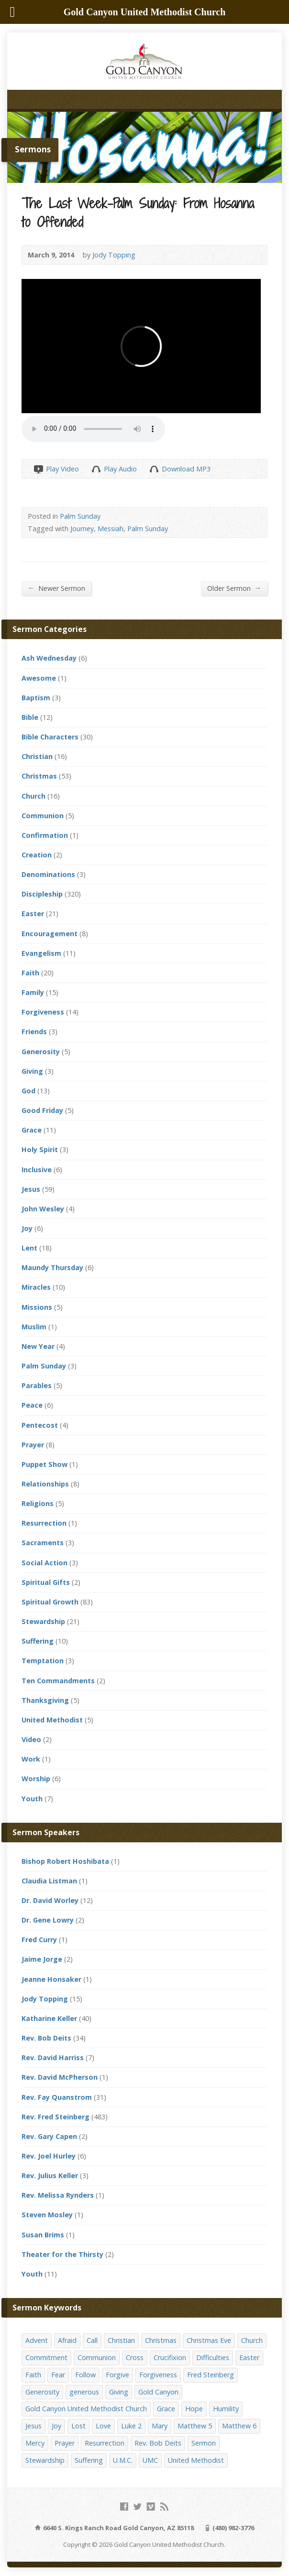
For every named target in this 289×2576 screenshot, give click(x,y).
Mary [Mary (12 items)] (159, 2425)
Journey (82, 528)
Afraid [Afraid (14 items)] (67, 2340)
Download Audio (153, 468)
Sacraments (43, 1542)
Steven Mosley (47, 2214)
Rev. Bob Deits (46, 2037)
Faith (30, 972)
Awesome (39, 678)
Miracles (36, 1287)
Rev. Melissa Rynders (58, 2195)
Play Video (38, 468)
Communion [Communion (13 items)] (97, 2357)
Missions (37, 1307)
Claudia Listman (49, 1880)
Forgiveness (43, 1011)
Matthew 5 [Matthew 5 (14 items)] (195, 2425)
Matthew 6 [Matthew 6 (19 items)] (239, 2425)
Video (31, 1739)
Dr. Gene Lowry (48, 1919)
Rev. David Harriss (53, 2057)
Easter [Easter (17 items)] (249, 2357)
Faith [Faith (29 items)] (33, 2374)
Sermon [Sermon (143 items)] (203, 2443)
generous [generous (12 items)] (84, 2391)
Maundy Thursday (52, 1267)
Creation (37, 854)
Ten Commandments (58, 1680)
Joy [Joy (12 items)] (56, 2425)
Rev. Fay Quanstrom (57, 2097)
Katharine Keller (49, 2018)
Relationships (45, 1483)
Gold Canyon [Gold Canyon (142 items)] (158, 2391)
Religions (38, 1503)
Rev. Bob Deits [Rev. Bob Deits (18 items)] (157, 2443)
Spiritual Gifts (46, 1582)
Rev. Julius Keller (50, 2175)
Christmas (39, 775)
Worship (36, 1778)
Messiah (110, 528)
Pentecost (40, 1425)
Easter (33, 913)
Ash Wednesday (49, 658)
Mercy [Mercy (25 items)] (34, 2443)
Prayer (33, 1444)
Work (31, 1759)
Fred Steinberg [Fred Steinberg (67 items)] (210, 2374)
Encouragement (50, 933)
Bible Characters (50, 736)
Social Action (44, 1562)
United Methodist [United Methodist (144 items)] (196, 2460)
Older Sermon (234, 588)
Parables (37, 1385)
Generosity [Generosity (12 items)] (42, 2391)
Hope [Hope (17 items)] (194, 2408)
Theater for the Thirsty (62, 2254)
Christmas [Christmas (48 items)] (161, 2340)
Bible (30, 717)
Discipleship (42, 893)
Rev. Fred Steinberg (55, 2116)
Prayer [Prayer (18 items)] (65, 2443)
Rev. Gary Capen (49, 2136)
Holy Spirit (40, 1149)
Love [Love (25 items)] (103, 2425)
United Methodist (52, 1719)
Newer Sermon (56, 588)
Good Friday (42, 1110)
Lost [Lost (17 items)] (78, 2425)
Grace (32, 1129)
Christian (37, 756)
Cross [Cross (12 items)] (135, 2357)
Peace (32, 1405)
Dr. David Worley (50, 1900)
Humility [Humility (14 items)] (226, 2408)
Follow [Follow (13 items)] (85, 2374)
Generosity (41, 1051)
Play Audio (95, 468)
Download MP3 (186, 468)
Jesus (31, 1189)
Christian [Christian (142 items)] (121, 2340)
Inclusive (37, 1169)
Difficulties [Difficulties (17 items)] (212, 2357)
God (28, 1090)
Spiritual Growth (50, 1601)
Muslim (34, 1326)
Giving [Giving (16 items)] (118, 2391)
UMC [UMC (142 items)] (150, 2460)
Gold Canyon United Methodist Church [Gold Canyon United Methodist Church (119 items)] (86, 2408)
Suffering (38, 1641)
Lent (29, 1247)
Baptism (36, 697)
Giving (32, 1071)
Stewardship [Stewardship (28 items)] (45, 2460)
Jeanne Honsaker (51, 1979)
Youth (32, 1798)
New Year (38, 1346)
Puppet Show (44, 1464)
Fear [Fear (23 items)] (58, 2374)
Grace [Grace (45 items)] (166, 2408)
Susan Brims (43, 2234)
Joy (27, 1228)
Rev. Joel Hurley (49, 2155)
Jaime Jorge (42, 1959)
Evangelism (41, 953)
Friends (34, 1031)
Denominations (48, 874)
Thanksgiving (45, 1700)
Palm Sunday (80, 516)
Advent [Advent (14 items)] (36, 2340)
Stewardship (43, 1621)
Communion (43, 815)
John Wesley (43, 1208)
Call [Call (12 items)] (92, 2340)
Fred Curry (39, 1939)
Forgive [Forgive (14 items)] (117, 2374)
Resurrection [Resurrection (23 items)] (104, 2443)
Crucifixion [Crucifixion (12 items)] (170, 2357)
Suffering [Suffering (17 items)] (89, 2460)
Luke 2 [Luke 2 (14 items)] (131, 2425)
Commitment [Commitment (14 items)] (46, 2357)
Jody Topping (113, 254)
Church (33, 796)
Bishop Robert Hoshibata (65, 1861)
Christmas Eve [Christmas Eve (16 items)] (209, 2340)
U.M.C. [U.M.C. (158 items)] (123, 2460)
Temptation (43, 1660)
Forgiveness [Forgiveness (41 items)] (158, 2374)
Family (33, 992)
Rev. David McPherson (60, 2077)
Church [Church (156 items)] (252, 2340)
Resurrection (44, 1523)
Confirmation (45, 835)
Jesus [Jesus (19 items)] (33, 2425)
